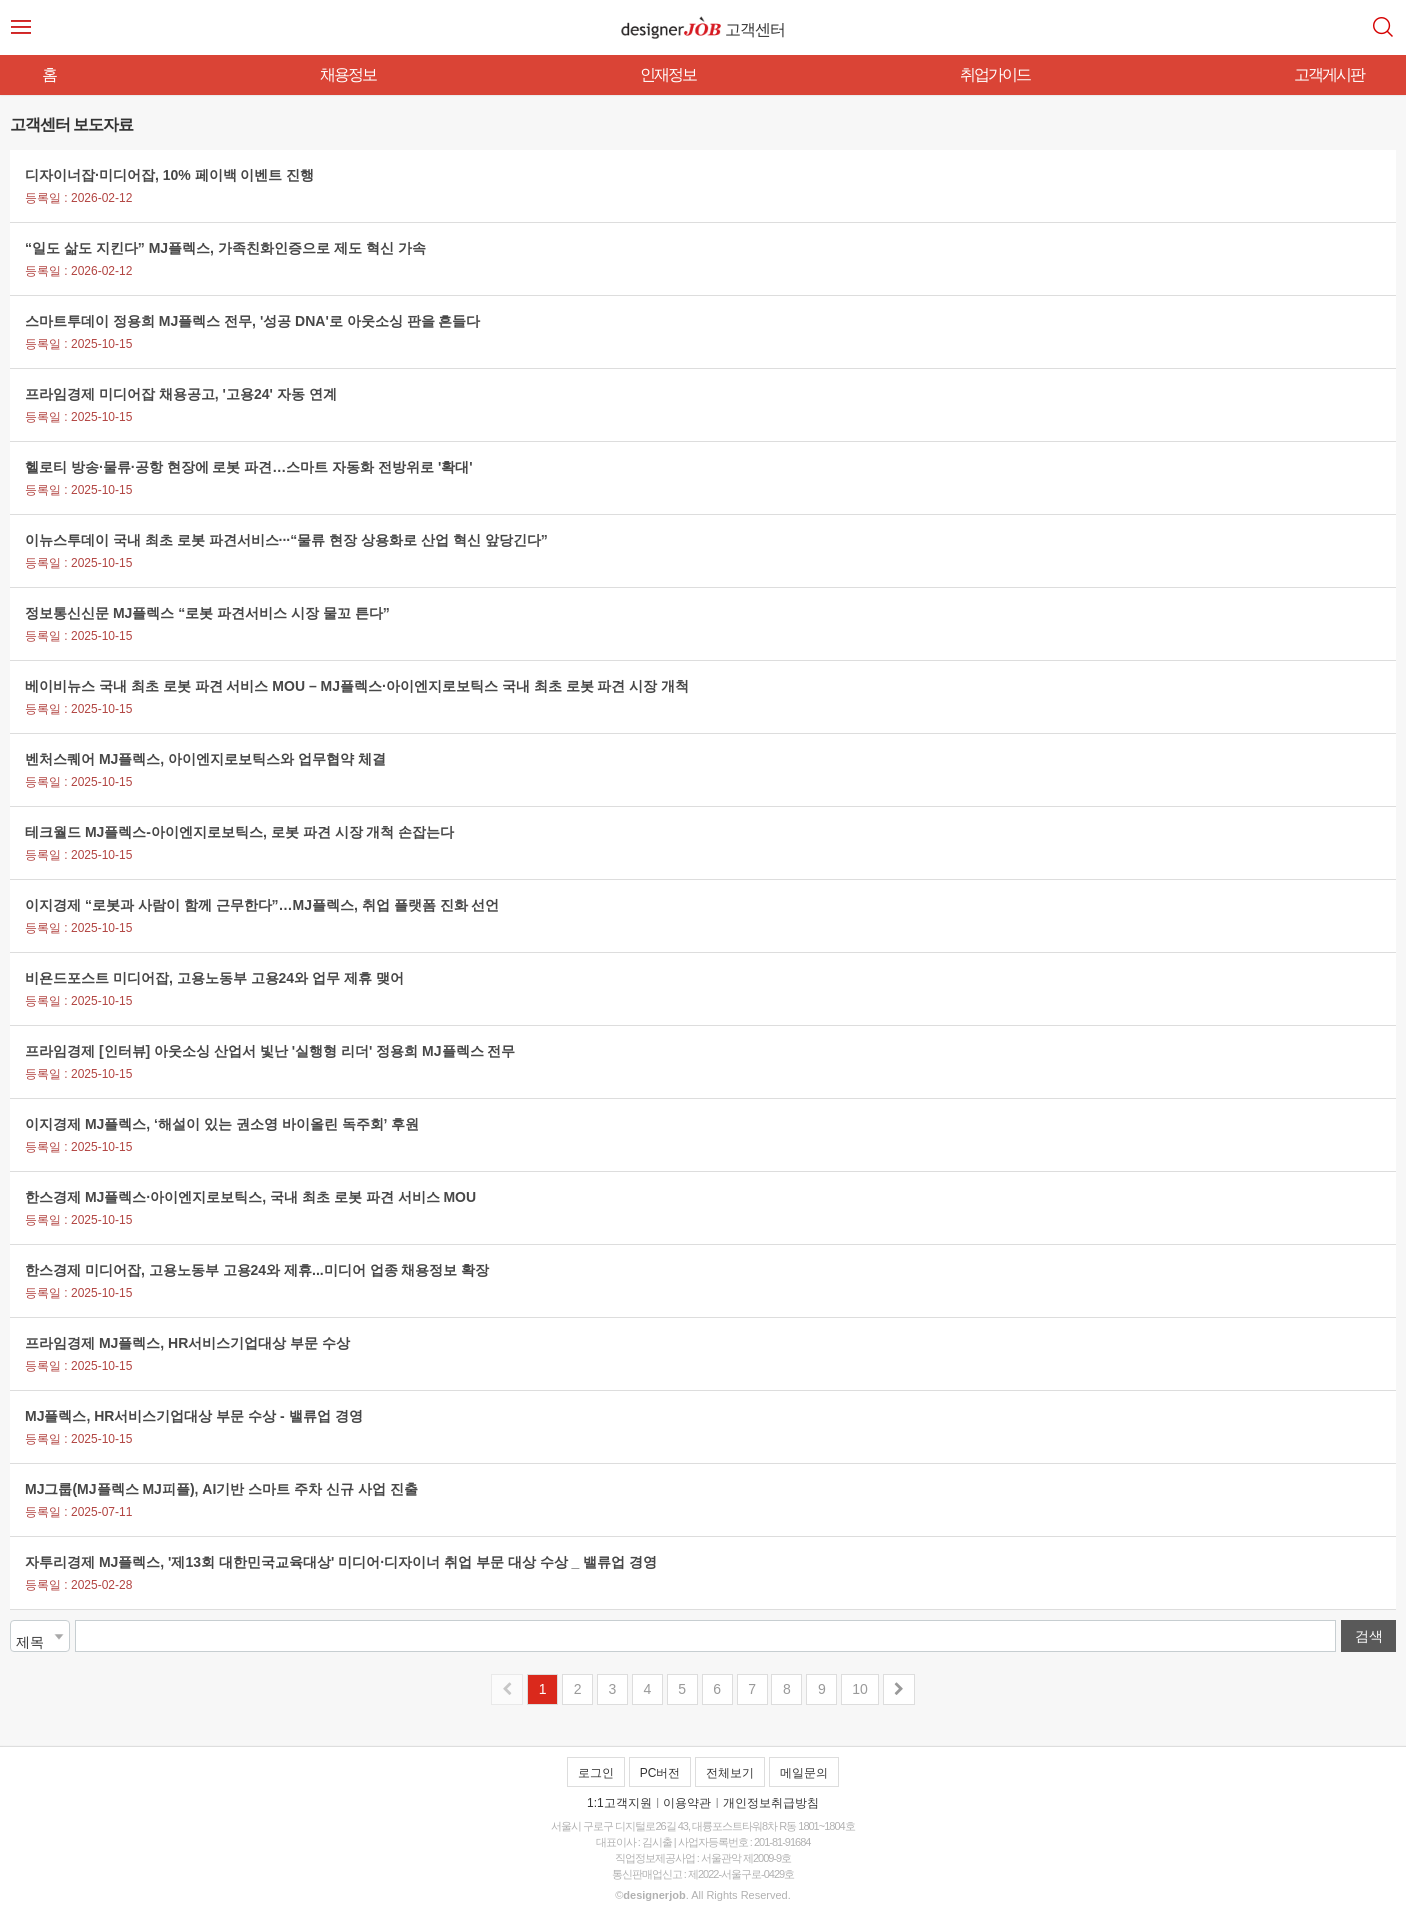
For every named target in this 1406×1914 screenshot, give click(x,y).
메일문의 (804, 1773)
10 (860, 1689)
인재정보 (668, 74)
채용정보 (348, 74)
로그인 (596, 1773)
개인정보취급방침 (771, 1803)
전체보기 (730, 1773)
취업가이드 (995, 74)
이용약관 (687, 1803)
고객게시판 (1329, 74)
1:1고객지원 (619, 1803)
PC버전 (660, 1773)
